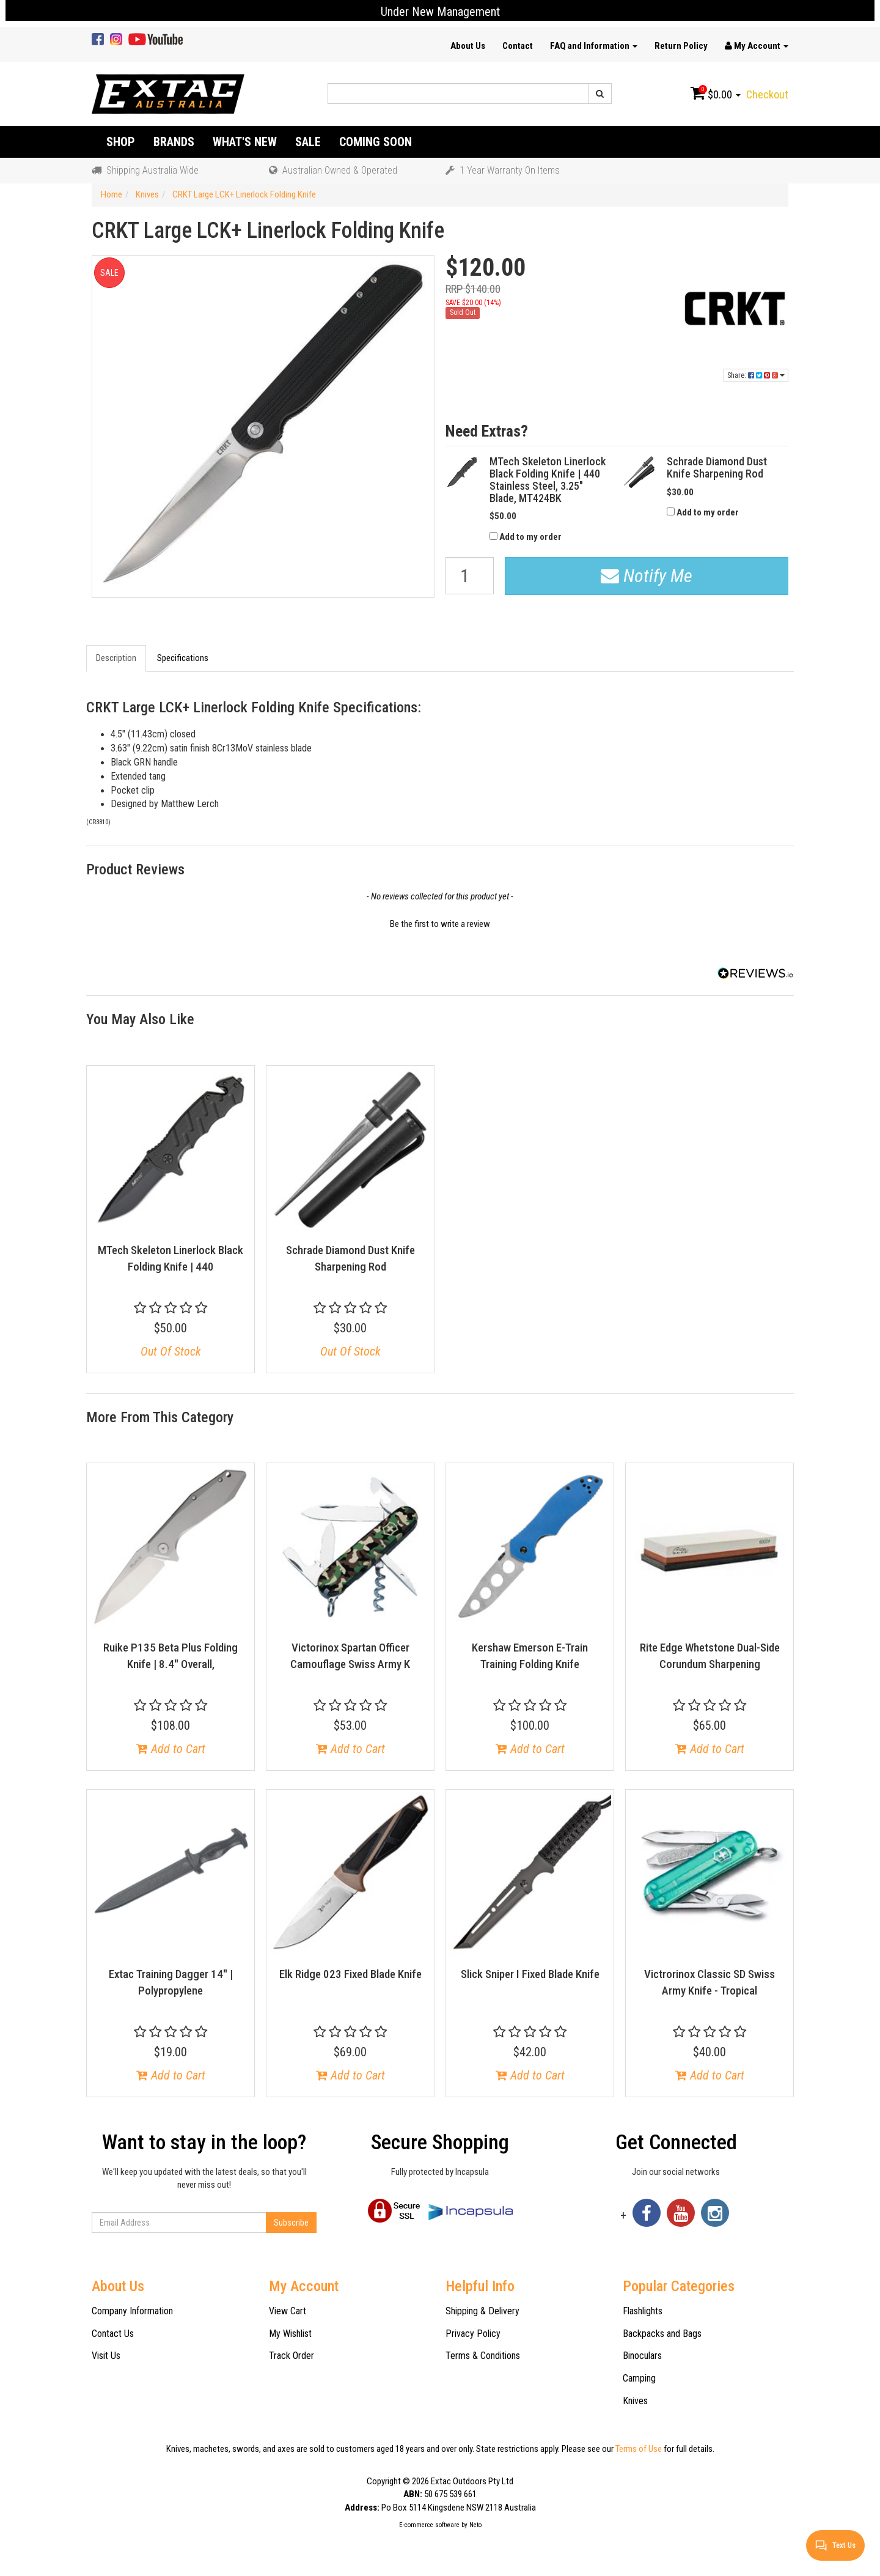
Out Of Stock (171, 1351)
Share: (756, 375)
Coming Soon (375, 142)
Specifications (182, 657)
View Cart (287, 2311)
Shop (120, 142)
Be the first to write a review (440, 923)
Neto (475, 2525)
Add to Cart (170, 1748)
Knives (635, 2401)
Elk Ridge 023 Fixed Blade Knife (350, 1974)
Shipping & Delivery (482, 2311)
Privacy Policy (473, 2333)
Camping (639, 2378)
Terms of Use (638, 2448)
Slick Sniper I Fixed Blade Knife (530, 1974)
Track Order (291, 2355)
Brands (173, 142)
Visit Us (106, 2355)
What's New (245, 142)
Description (116, 657)
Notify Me (646, 575)
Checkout (767, 94)
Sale (308, 142)
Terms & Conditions (483, 2355)
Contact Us (113, 2333)
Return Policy (681, 45)
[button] (440, 923)
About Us (467, 45)
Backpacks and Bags (662, 2333)
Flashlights (642, 2311)
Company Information (132, 2311)
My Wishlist (290, 2333)
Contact (517, 45)
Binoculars (642, 2355)
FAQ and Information (593, 45)
